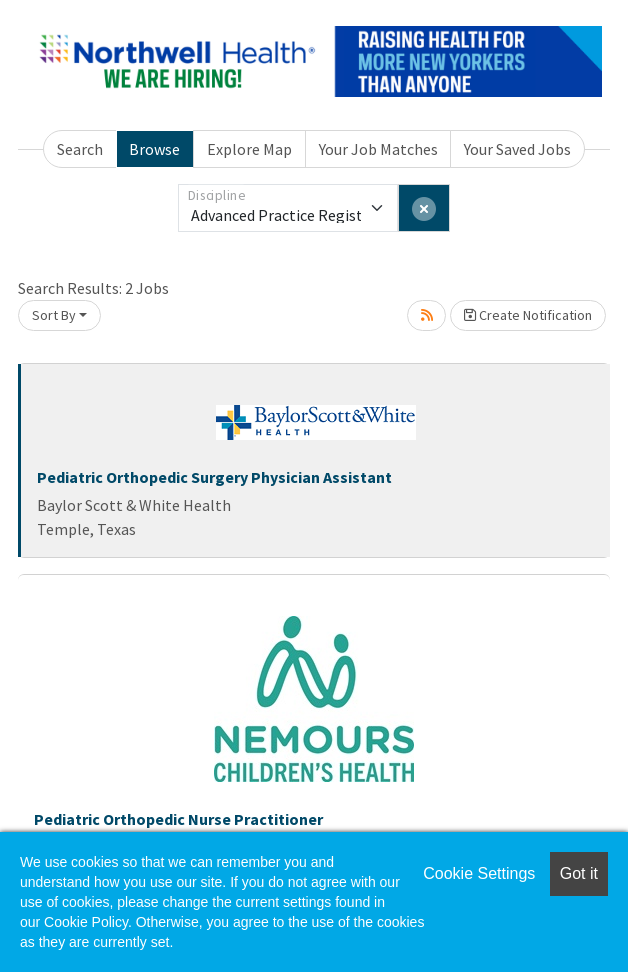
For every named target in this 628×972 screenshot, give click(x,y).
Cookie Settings (479, 873)
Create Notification (528, 315)
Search (80, 149)
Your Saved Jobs (517, 149)
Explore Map (249, 149)
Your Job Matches (378, 149)
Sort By (54, 315)
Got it (579, 873)
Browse (154, 149)
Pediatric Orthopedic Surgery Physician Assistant (214, 477)
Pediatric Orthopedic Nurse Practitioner (178, 819)
